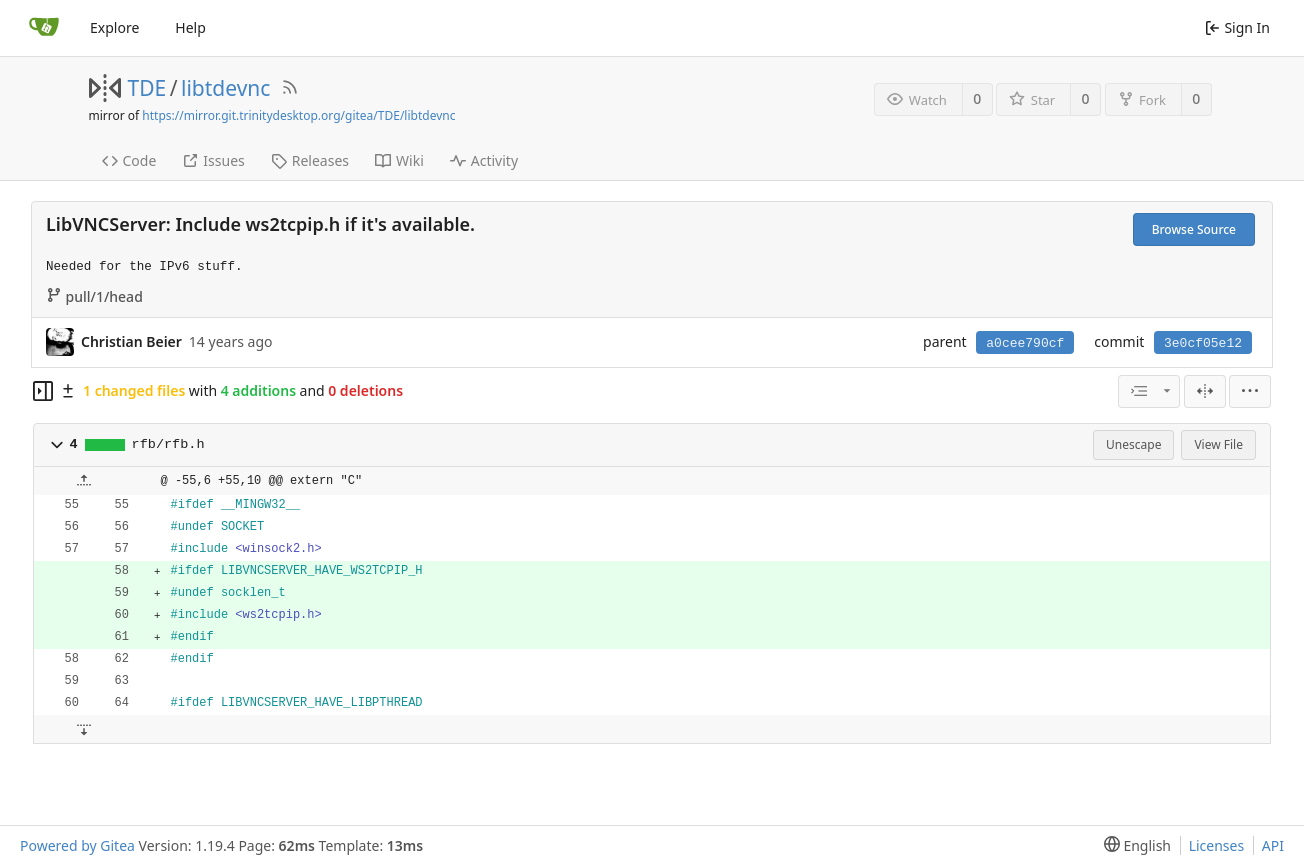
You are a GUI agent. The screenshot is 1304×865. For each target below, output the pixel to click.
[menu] (1250, 391)
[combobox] (1149, 391)
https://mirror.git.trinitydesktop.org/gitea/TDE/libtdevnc (298, 115)
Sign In (1237, 27)
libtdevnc (225, 88)
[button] (57, 445)
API (1273, 845)
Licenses (1217, 845)
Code (129, 160)
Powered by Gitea (77, 845)
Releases (310, 160)
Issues (213, 160)
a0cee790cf (1025, 343)
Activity (484, 160)
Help (190, 27)
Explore (114, 27)
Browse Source (1194, 229)
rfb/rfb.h (168, 444)
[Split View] (1205, 391)
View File (1218, 444)
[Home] (44, 28)
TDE (147, 88)
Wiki (399, 160)
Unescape (1133, 444)
